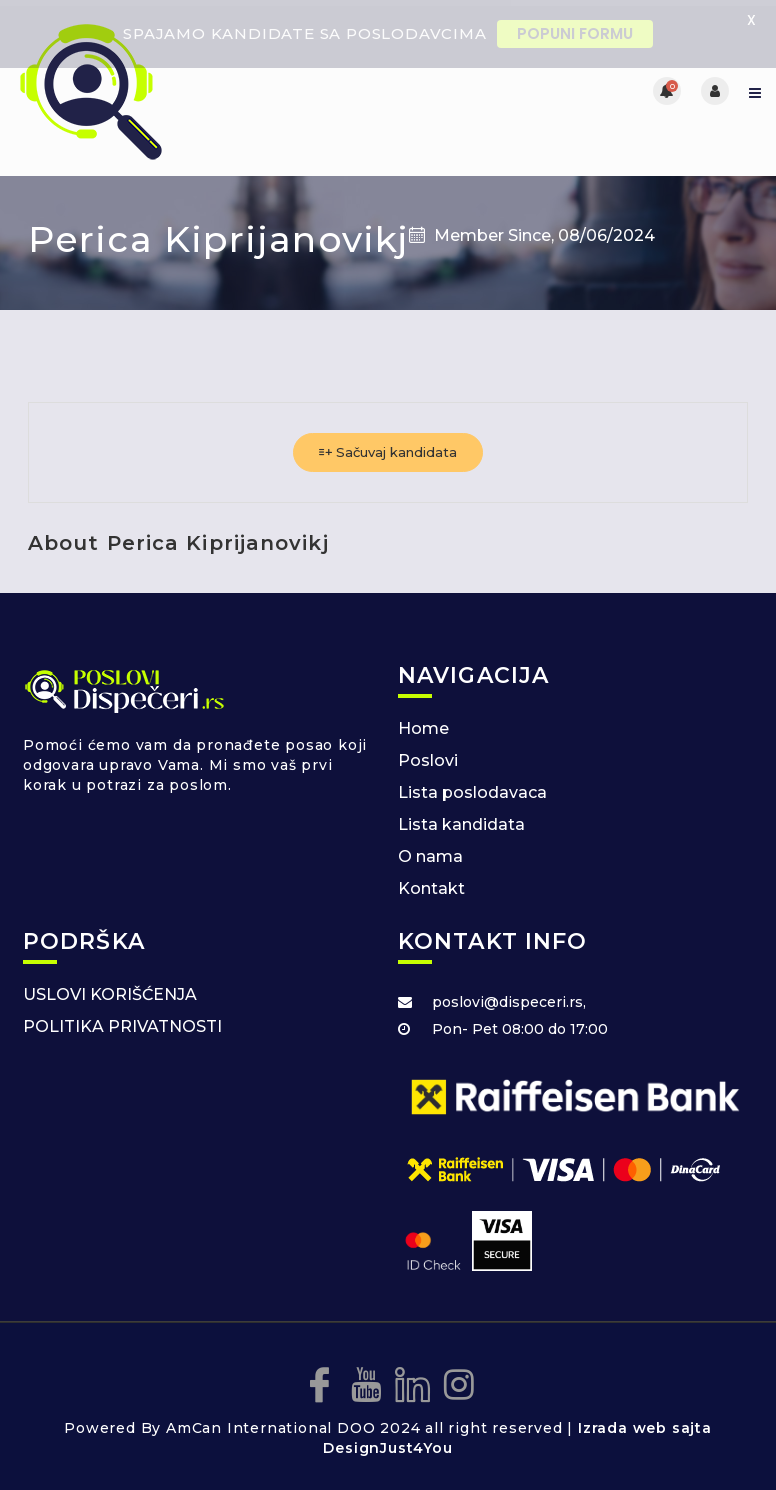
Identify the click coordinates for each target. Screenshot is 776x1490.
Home (423, 723)
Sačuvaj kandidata (388, 447)
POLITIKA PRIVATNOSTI (122, 1021)
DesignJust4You (387, 1443)
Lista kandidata (461, 819)
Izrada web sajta (645, 1423)
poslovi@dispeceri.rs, (509, 997)
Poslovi (428, 755)
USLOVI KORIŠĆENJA (110, 989)
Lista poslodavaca (472, 787)
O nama (430, 851)
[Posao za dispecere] (201, 85)
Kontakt (431, 883)
